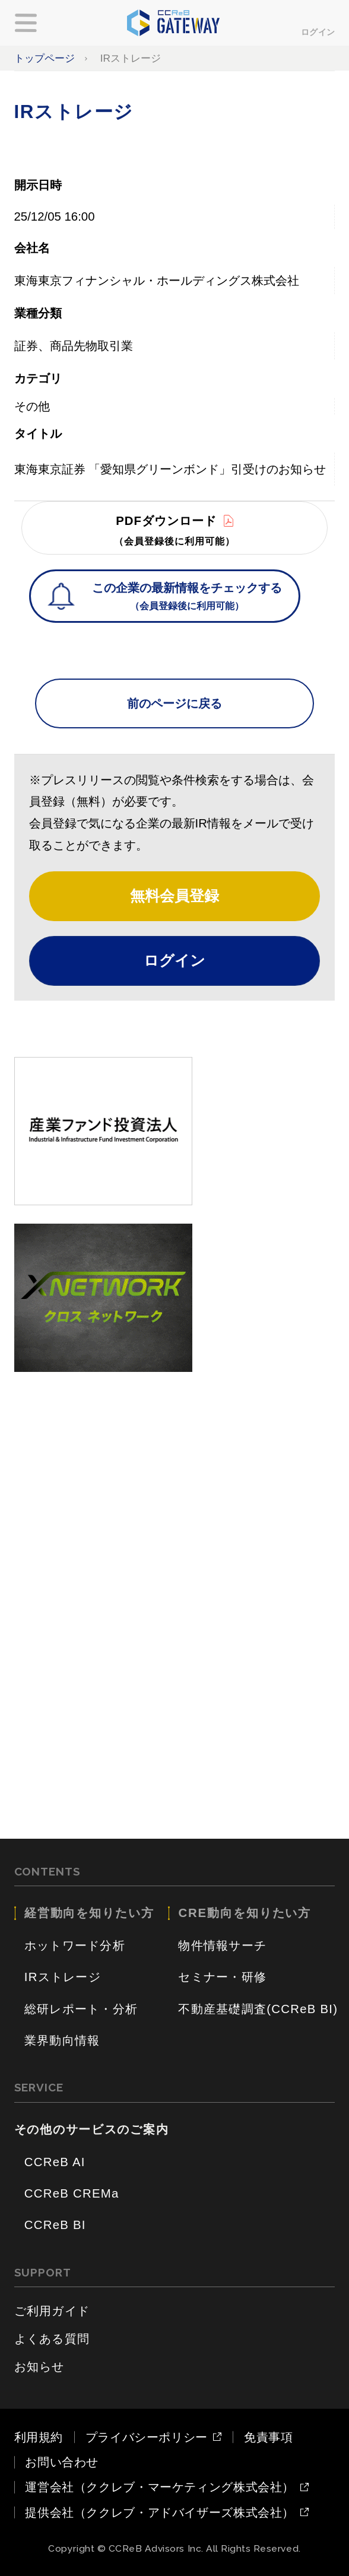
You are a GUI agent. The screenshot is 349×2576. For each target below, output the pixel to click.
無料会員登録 (174, 895)
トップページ (44, 58)
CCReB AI (54, 2162)
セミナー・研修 (222, 1976)
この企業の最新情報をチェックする (187, 597)
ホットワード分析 (74, 1945)
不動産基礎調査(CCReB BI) (258, 2008)
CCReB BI (55, 2224)
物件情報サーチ (222, 1945)
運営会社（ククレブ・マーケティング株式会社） (159, 2487)
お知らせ (39, 2366)
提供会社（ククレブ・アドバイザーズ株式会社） (159, 2512)
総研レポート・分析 (81, 2008)
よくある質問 (52, 2338)
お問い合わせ (62, 2462)
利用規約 (39, 2437)
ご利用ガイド (52, 2310)
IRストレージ (62, 1976)
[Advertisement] (174, 1473)
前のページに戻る (174, 703)
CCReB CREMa (71, 2193)
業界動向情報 (62, 2040)
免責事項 (268, 2437)
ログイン (318, 32)
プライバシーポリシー (146, 2437)
